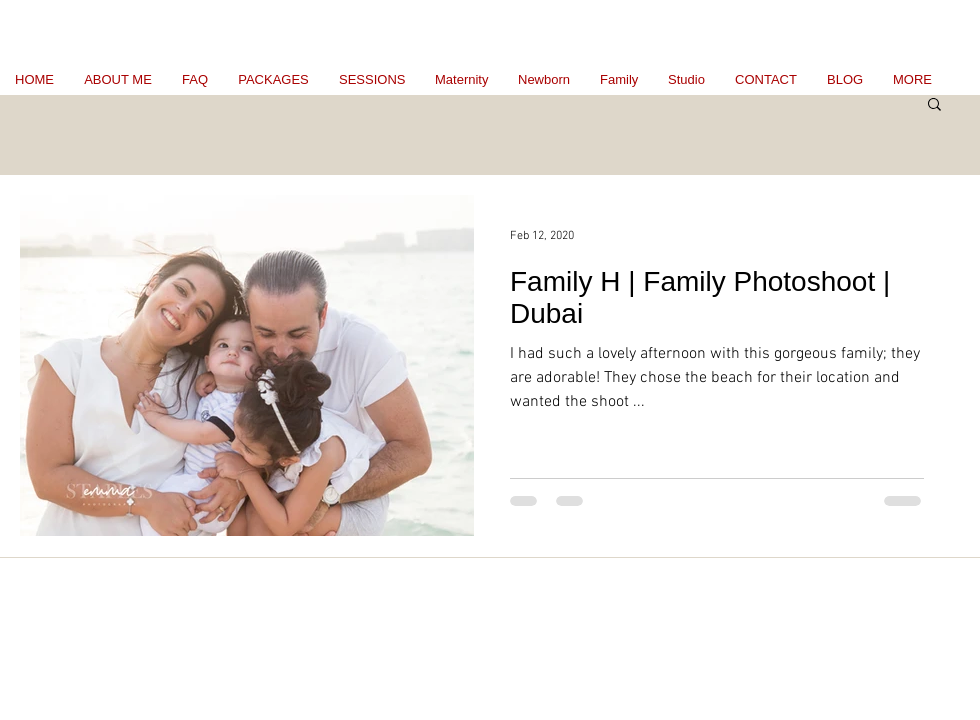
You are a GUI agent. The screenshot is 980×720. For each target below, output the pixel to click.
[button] (934, 105)
